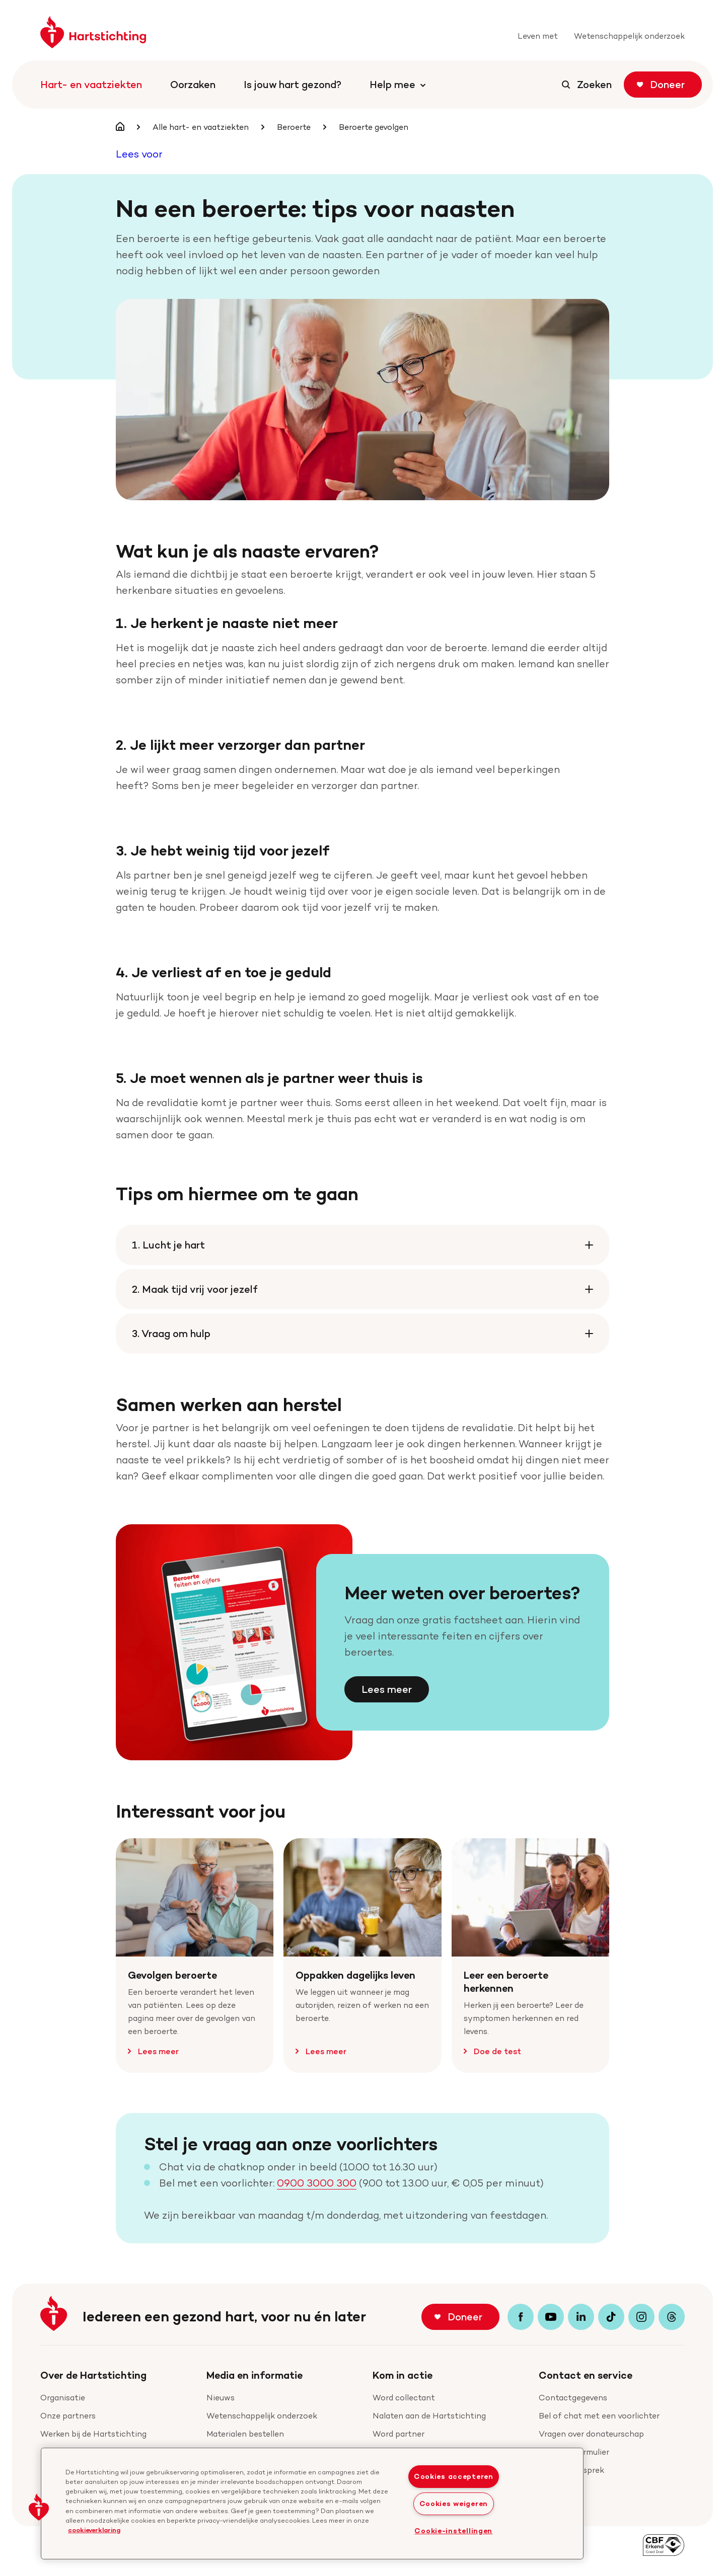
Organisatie (62, 2397)
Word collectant (404, 2397)
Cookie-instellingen (453, 2530)
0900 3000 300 (316, 2183)
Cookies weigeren (453, 2503)
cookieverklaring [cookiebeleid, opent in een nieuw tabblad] (94, 2530)
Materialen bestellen (245, 2434)
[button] (39, 2507)
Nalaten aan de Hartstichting (429, 2416)
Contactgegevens (573, 2397)
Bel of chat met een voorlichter (599, 2416)
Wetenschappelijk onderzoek (261, 2416)
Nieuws (220, 2397)
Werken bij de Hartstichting (93, 2434)
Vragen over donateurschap (591, 2434)
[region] (312, 2503)
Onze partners (68, 2416)
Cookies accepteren (453, 2476)
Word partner (398, 2434)
